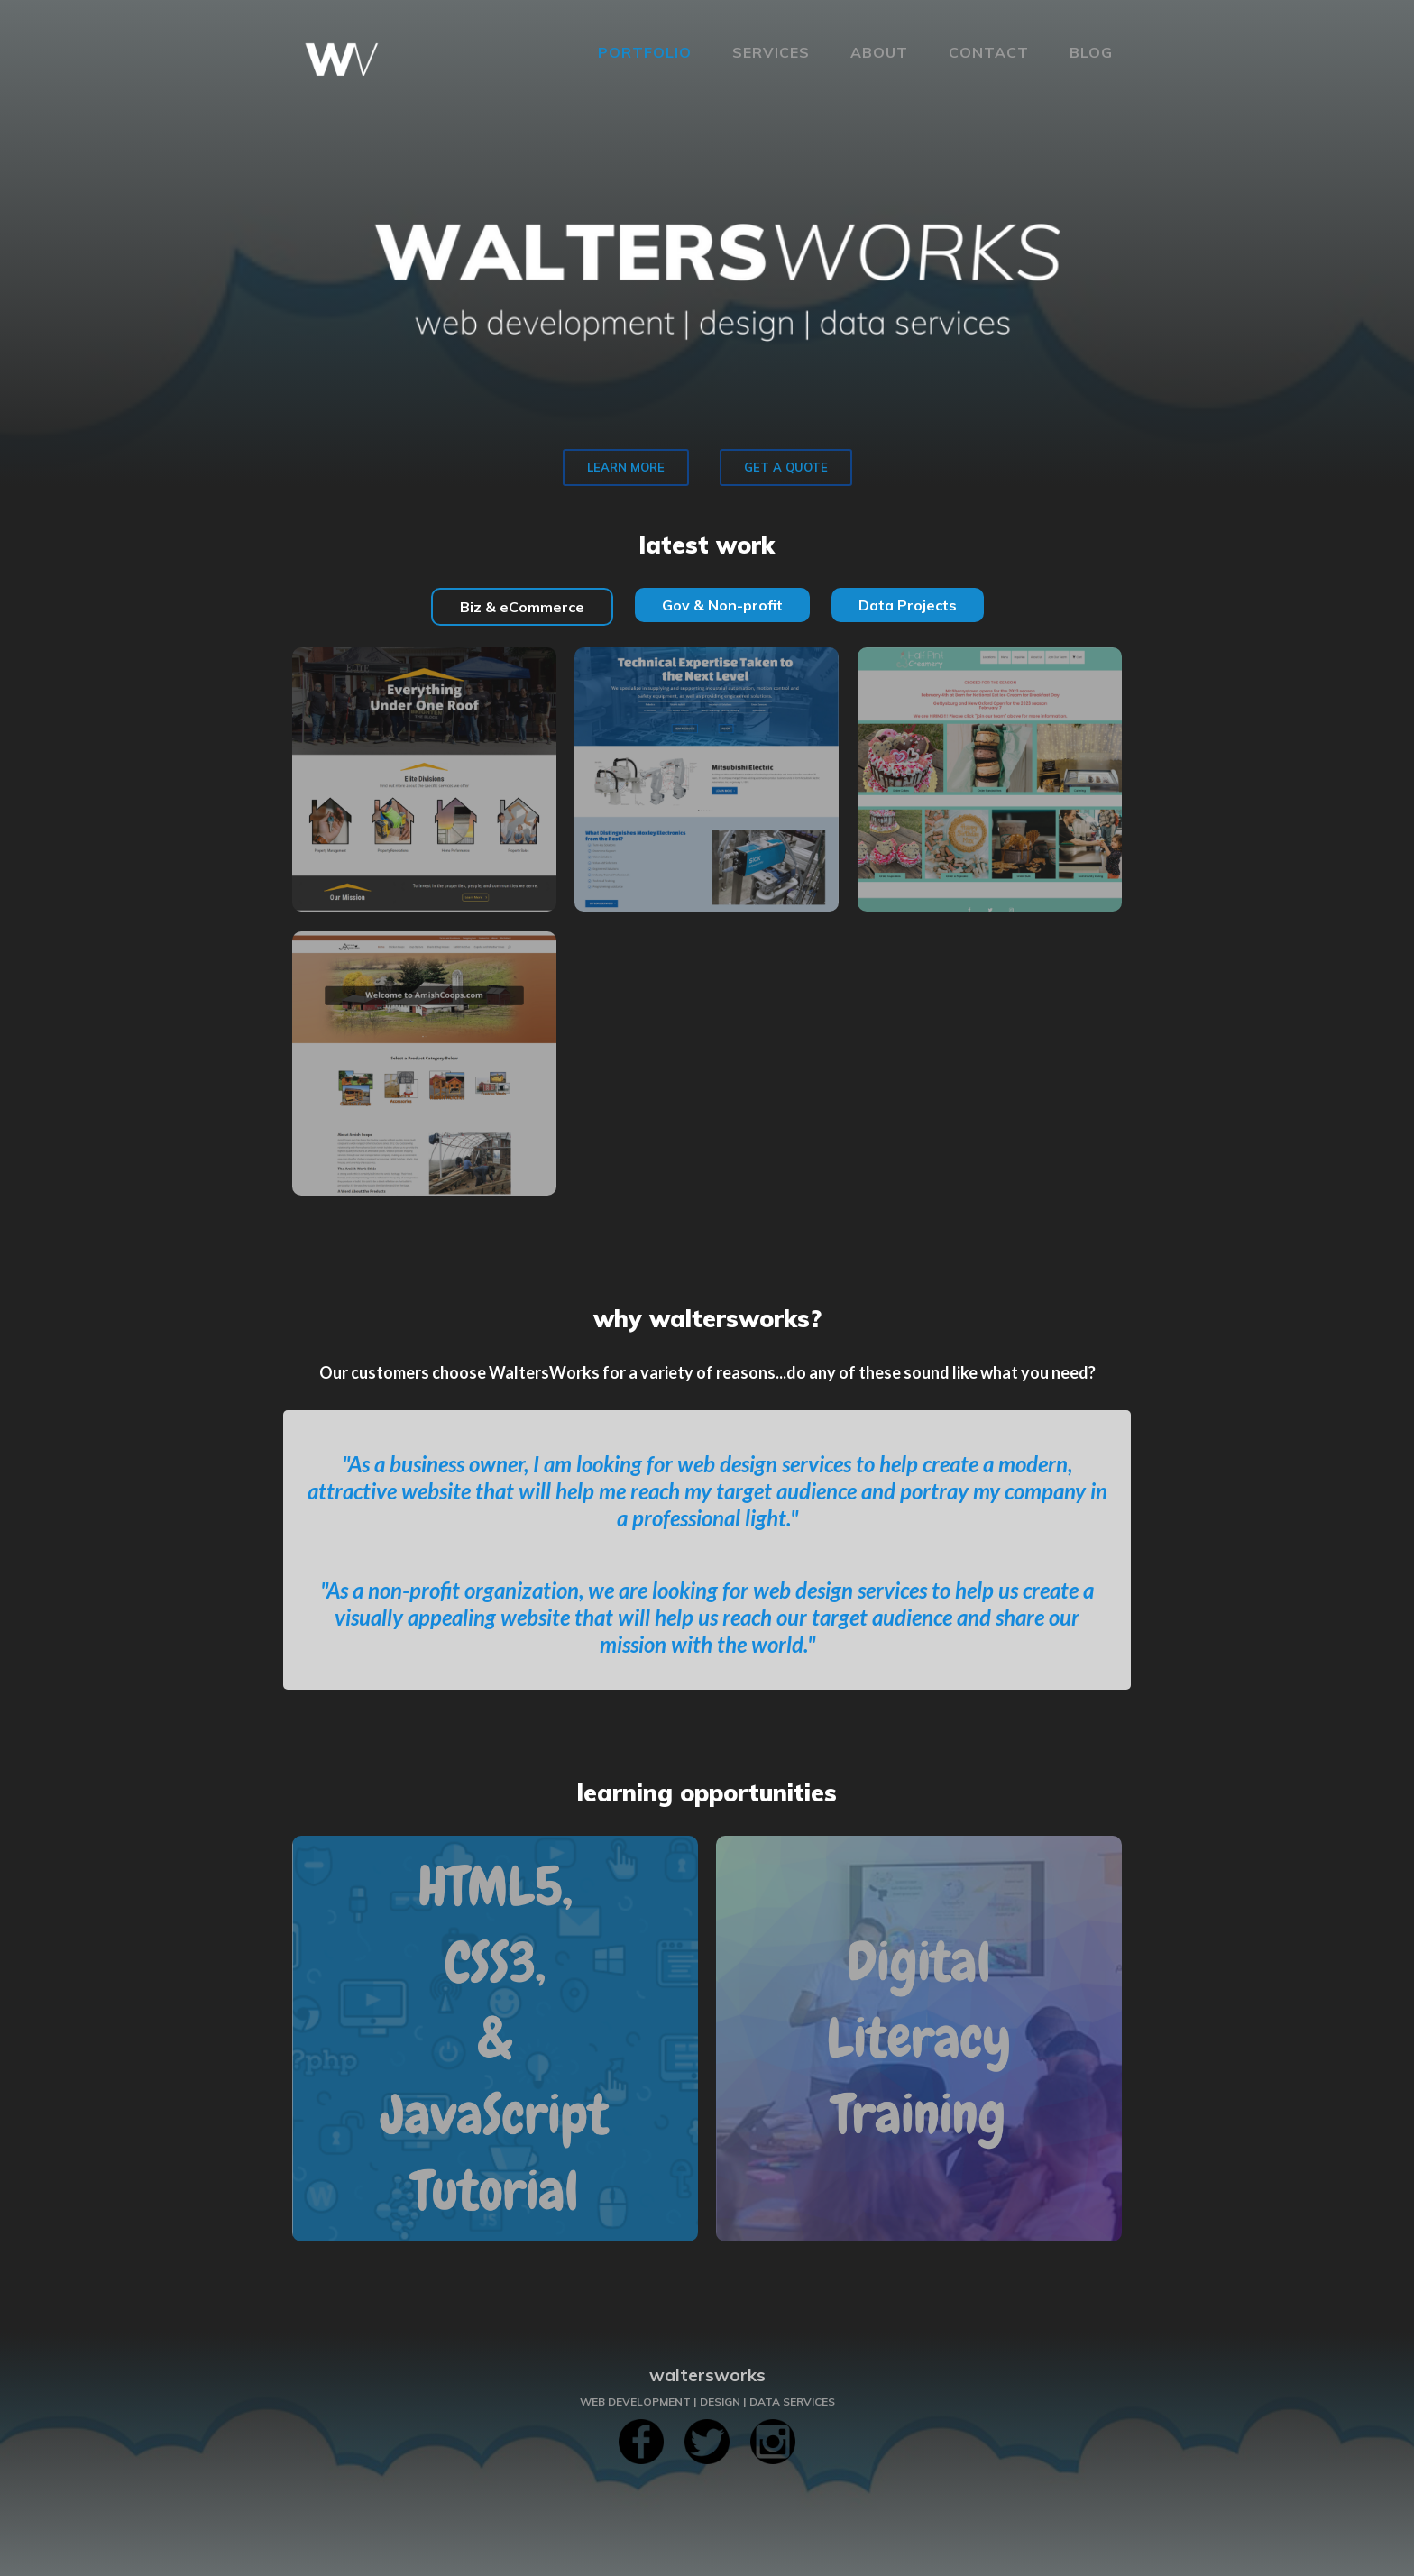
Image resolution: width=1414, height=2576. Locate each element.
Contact (989, 52)
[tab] (522, 607)
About (879, 52)
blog (1091, 52)
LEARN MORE (626, 467)
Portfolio (645, 52)
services (771, 52)
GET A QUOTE (786, 467)
